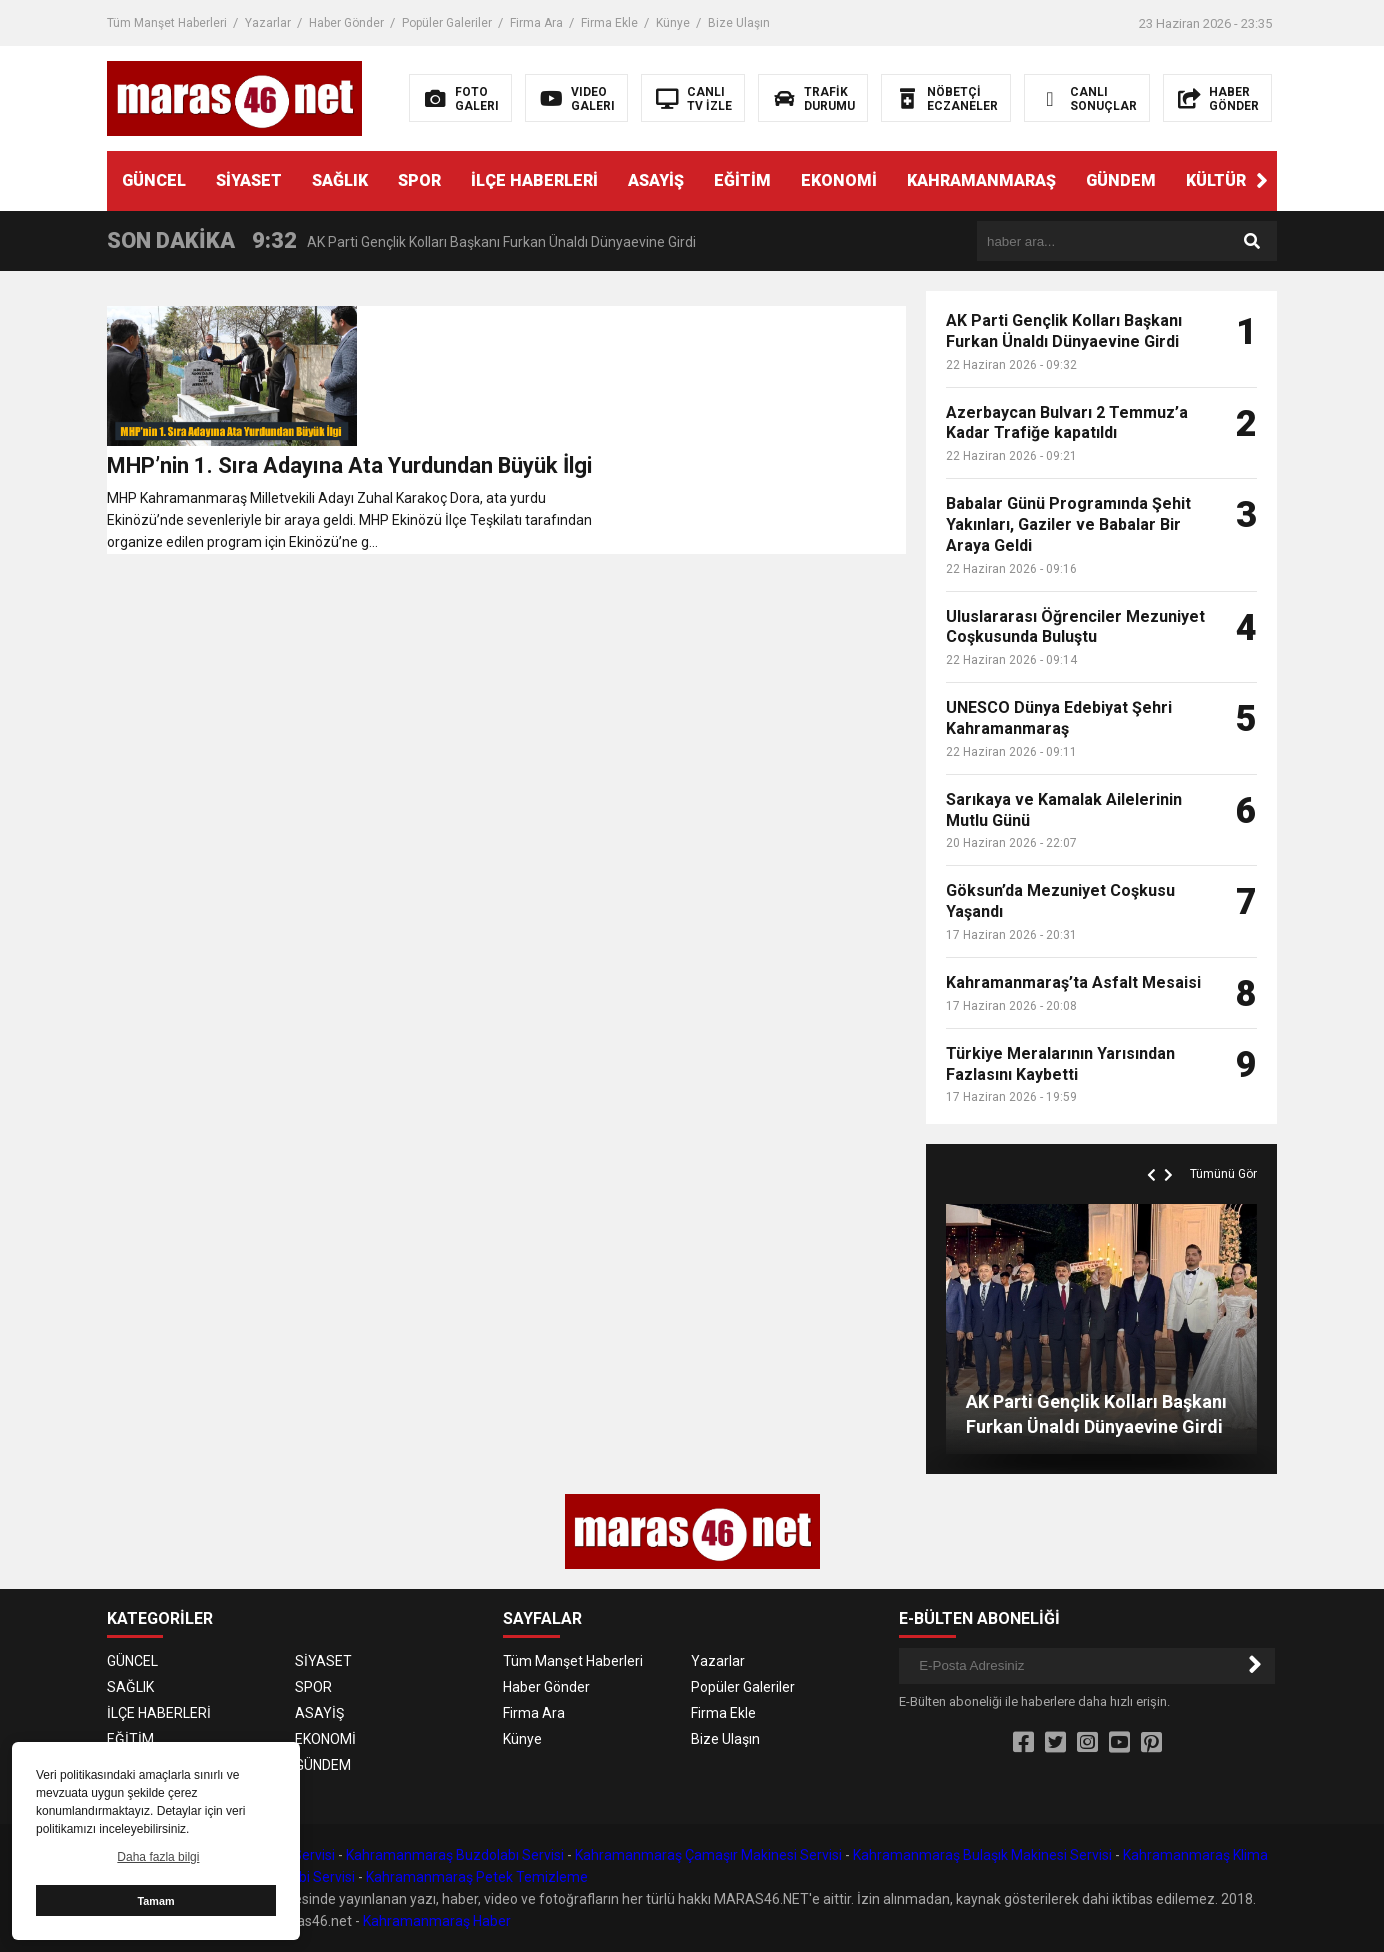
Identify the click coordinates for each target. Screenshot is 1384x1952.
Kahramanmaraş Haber (437, 1921)
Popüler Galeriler (447, 23)
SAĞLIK (340, 180)
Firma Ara (536, 23)
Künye (673, 23)
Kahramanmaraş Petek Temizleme (477, 1877)
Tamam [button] (155, 1901)
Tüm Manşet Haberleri (167, 23)
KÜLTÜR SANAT (1245, 180)
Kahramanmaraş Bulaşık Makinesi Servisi (982, 1855)
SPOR (419, 180)
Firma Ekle (609, 23)
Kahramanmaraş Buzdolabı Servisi (455, 1855)
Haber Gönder (346, 23)
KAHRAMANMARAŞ (981, 180)
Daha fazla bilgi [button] (158, 1857)
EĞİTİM (742, 180)
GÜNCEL (154, 180)
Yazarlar (268, 23)
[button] (1262, 181)
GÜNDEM (1121, 180)
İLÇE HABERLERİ (534, 180)
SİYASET (249, 180)
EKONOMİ (839, 180)
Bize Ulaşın (739, 23)
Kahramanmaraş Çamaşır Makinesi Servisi (708, 1855)
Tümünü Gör (1223, 1174)
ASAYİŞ (656, 180)
